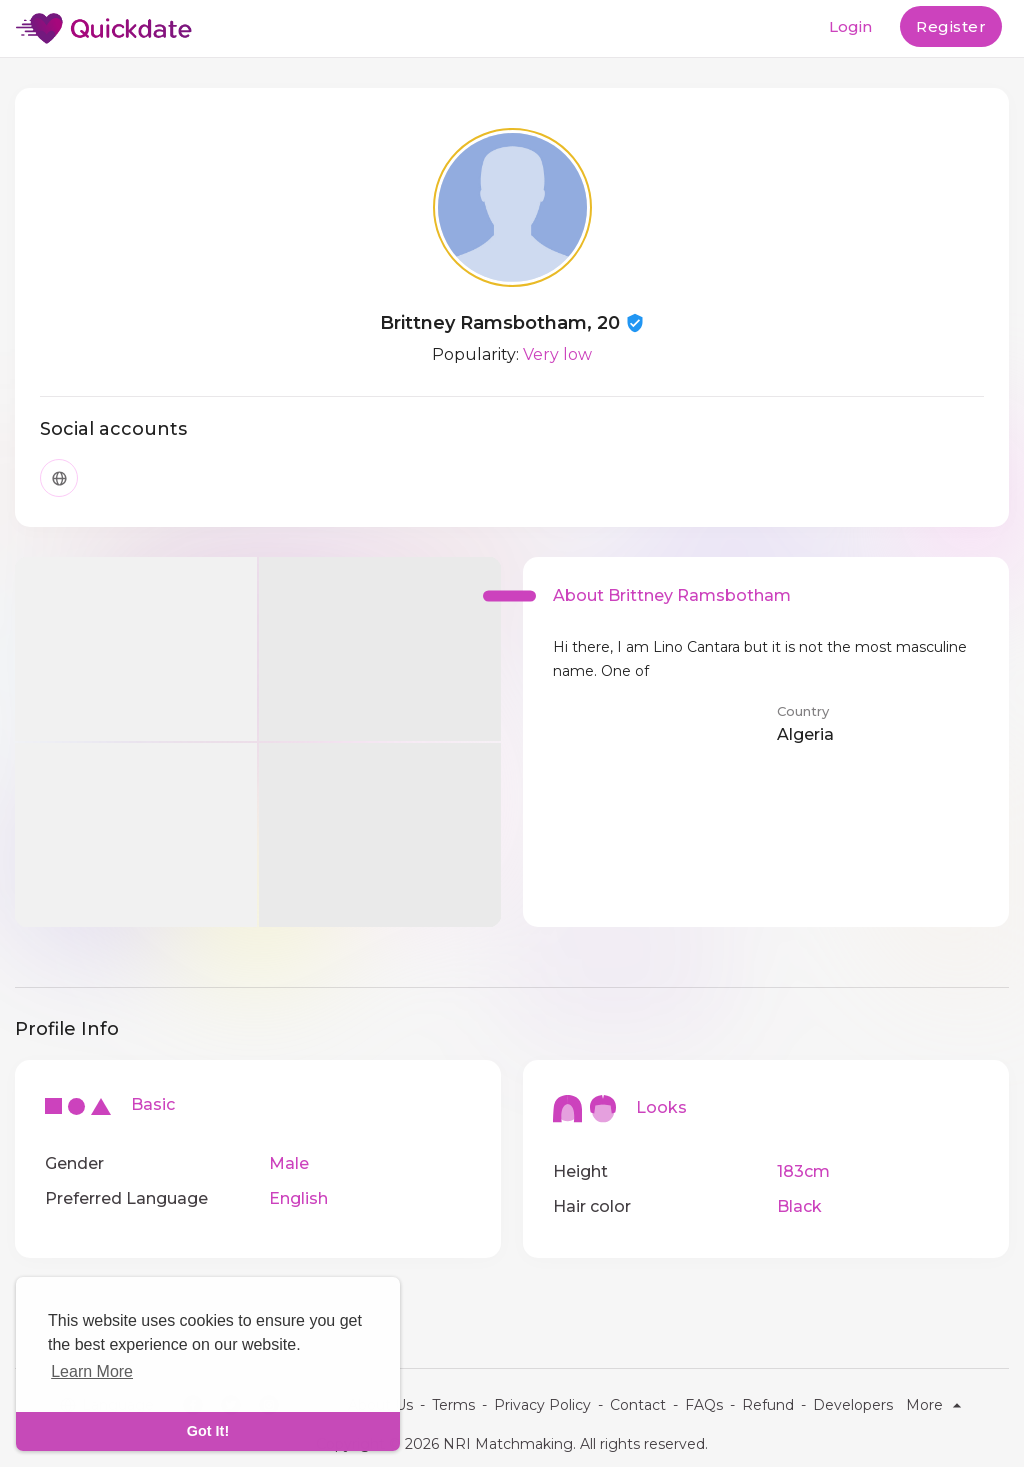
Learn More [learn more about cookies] (92, 1371)
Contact (638, 1405)
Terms (453, 1405)
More (936, 1405)
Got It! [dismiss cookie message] (208, 1431)
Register (951, 26)
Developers (853, 1405)
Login (850, 26)
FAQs (704, 1405)
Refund (768, 1405)
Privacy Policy (542, 1405)
